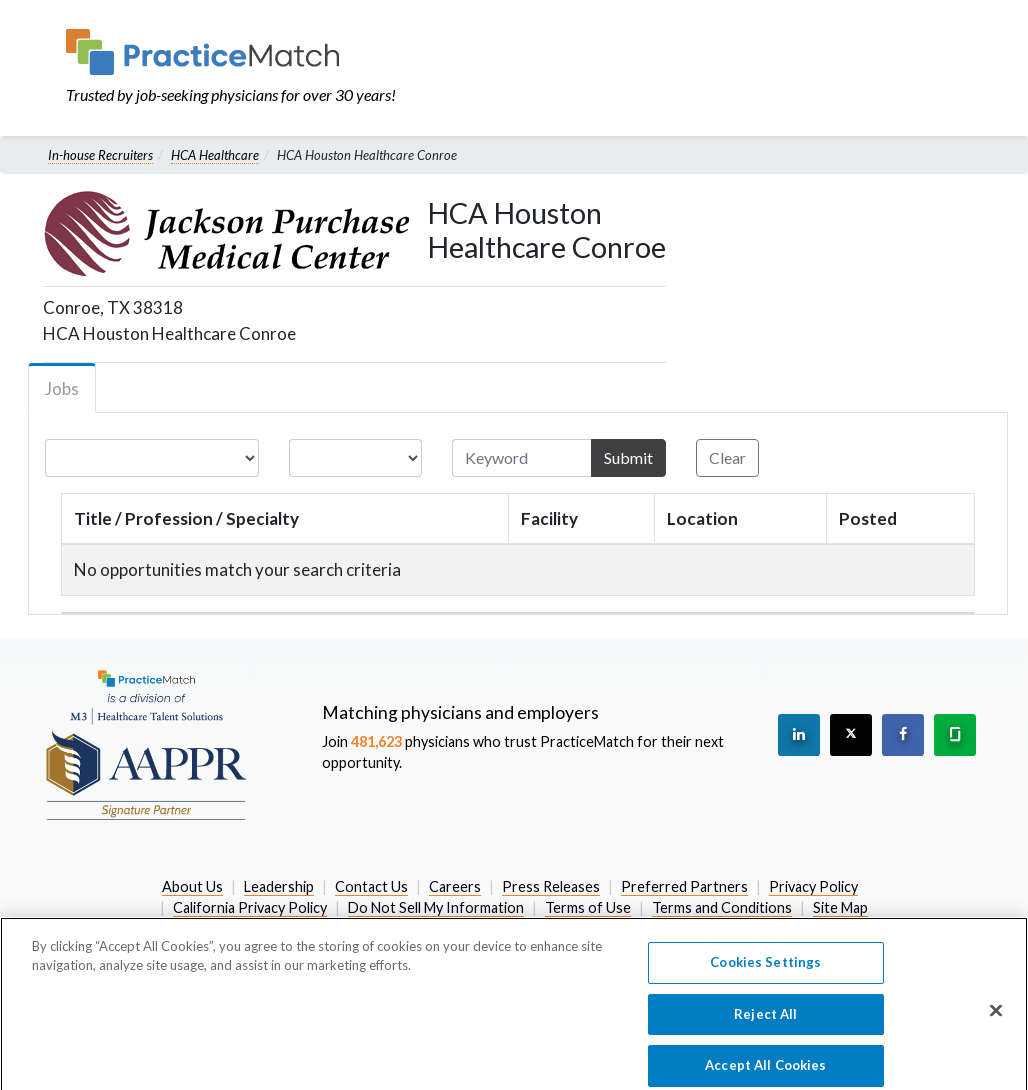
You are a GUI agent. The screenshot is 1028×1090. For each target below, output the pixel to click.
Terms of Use (588, 907)
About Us (192, 886)
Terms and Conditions (722, 907)
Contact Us (371, 886)
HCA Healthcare (215, 155)
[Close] (996, 1020)
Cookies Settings (765, 971)
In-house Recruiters (100, 155)
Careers (455, 886)
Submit (628, 457)
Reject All (765, 1023)
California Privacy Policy (250, 907)
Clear (727, 457)
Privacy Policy (813, 886)
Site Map (840, 907)
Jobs (62, 388)
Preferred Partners (684, 886)
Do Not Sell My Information (436, 907)
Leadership (279, 886)
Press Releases (551, 886)
